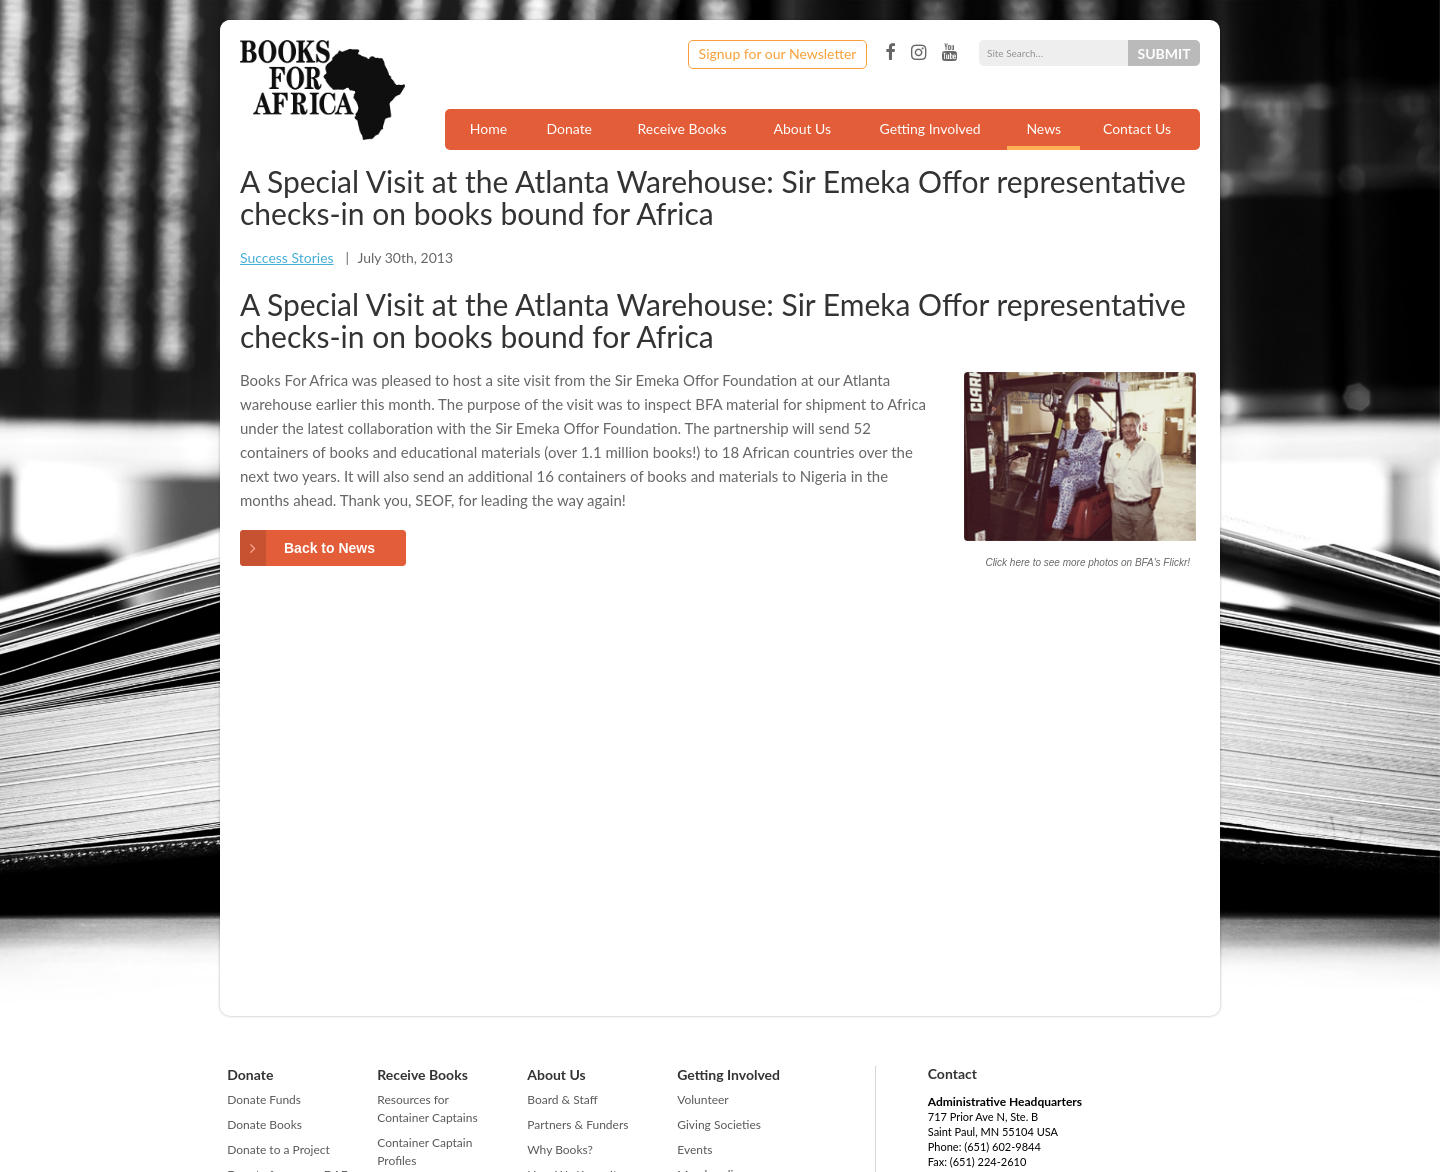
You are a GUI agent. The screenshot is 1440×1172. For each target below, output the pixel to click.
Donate (569, 128)
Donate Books (264, 1124)
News (1043, 128)
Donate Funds (264, 1099)
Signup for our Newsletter (778, 53)
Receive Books (682, 128)
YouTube (949, 53)
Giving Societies (719, 1124)
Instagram (918, 53)
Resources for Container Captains (427, 1108)
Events (694, 1149)
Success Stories (287, 257)
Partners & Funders (577, 1124)
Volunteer (702, 1099)
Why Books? (560, 1149)
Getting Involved (930, 128)
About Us (802, 128)
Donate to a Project (278, 1149)
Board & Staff (562, 1099)
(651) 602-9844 (1002, 1146)
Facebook (890, 53)
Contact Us (1137, 128)
